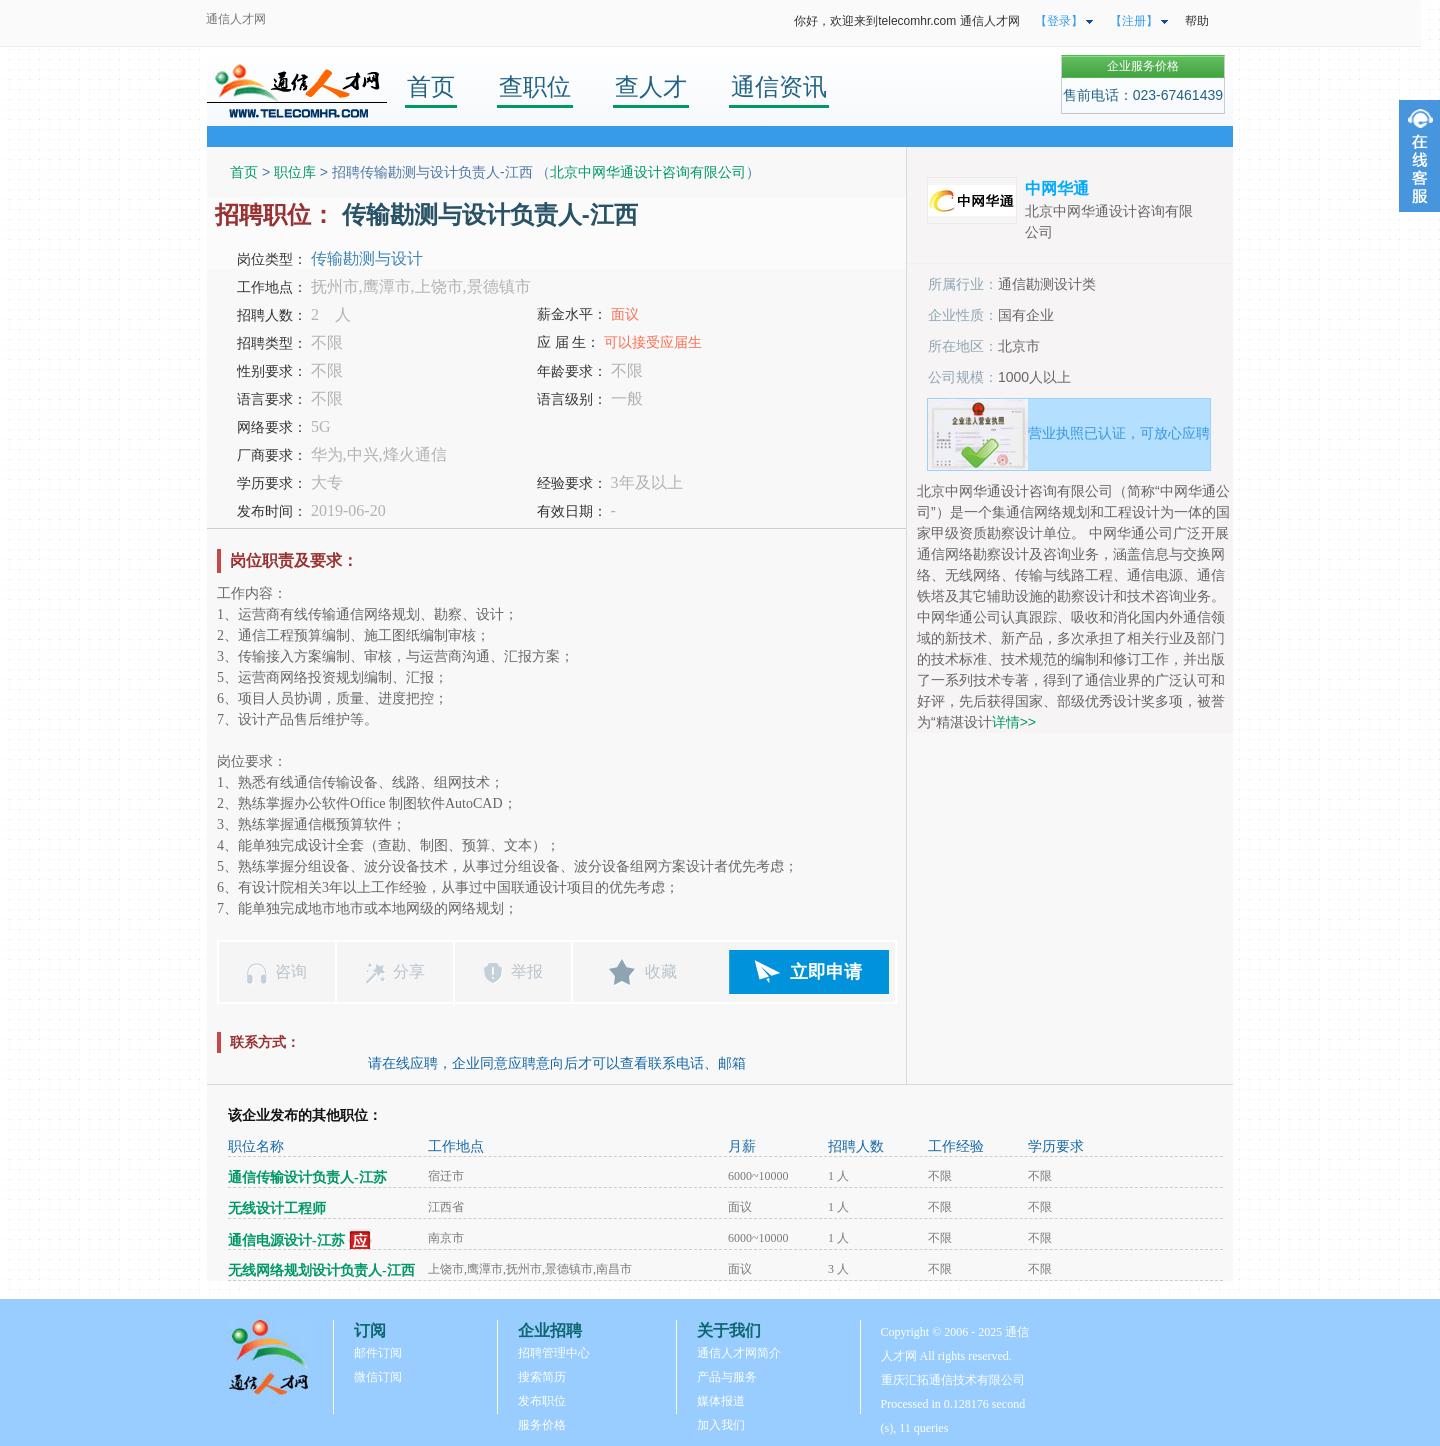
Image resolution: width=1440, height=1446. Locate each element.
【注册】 (1134, 21)
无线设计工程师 (277, 1208)
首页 (431, 86)
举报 (527, 971)
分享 (409, 971)
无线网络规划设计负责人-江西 (321, 1270)
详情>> (1014, 722)
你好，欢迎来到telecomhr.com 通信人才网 (906, 21)
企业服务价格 (1143, 66)
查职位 (535, 86)
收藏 (661, 971)
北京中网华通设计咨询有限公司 (648, 172)
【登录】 (1059, 21)
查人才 (651, 86)
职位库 (295, 172)
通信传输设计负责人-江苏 (307, 1177)
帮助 (1197, 21)
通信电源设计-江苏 (286, 1240)
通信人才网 (236, 19)
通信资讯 (779, 86)
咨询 (291, 971)
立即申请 (826, 972)
